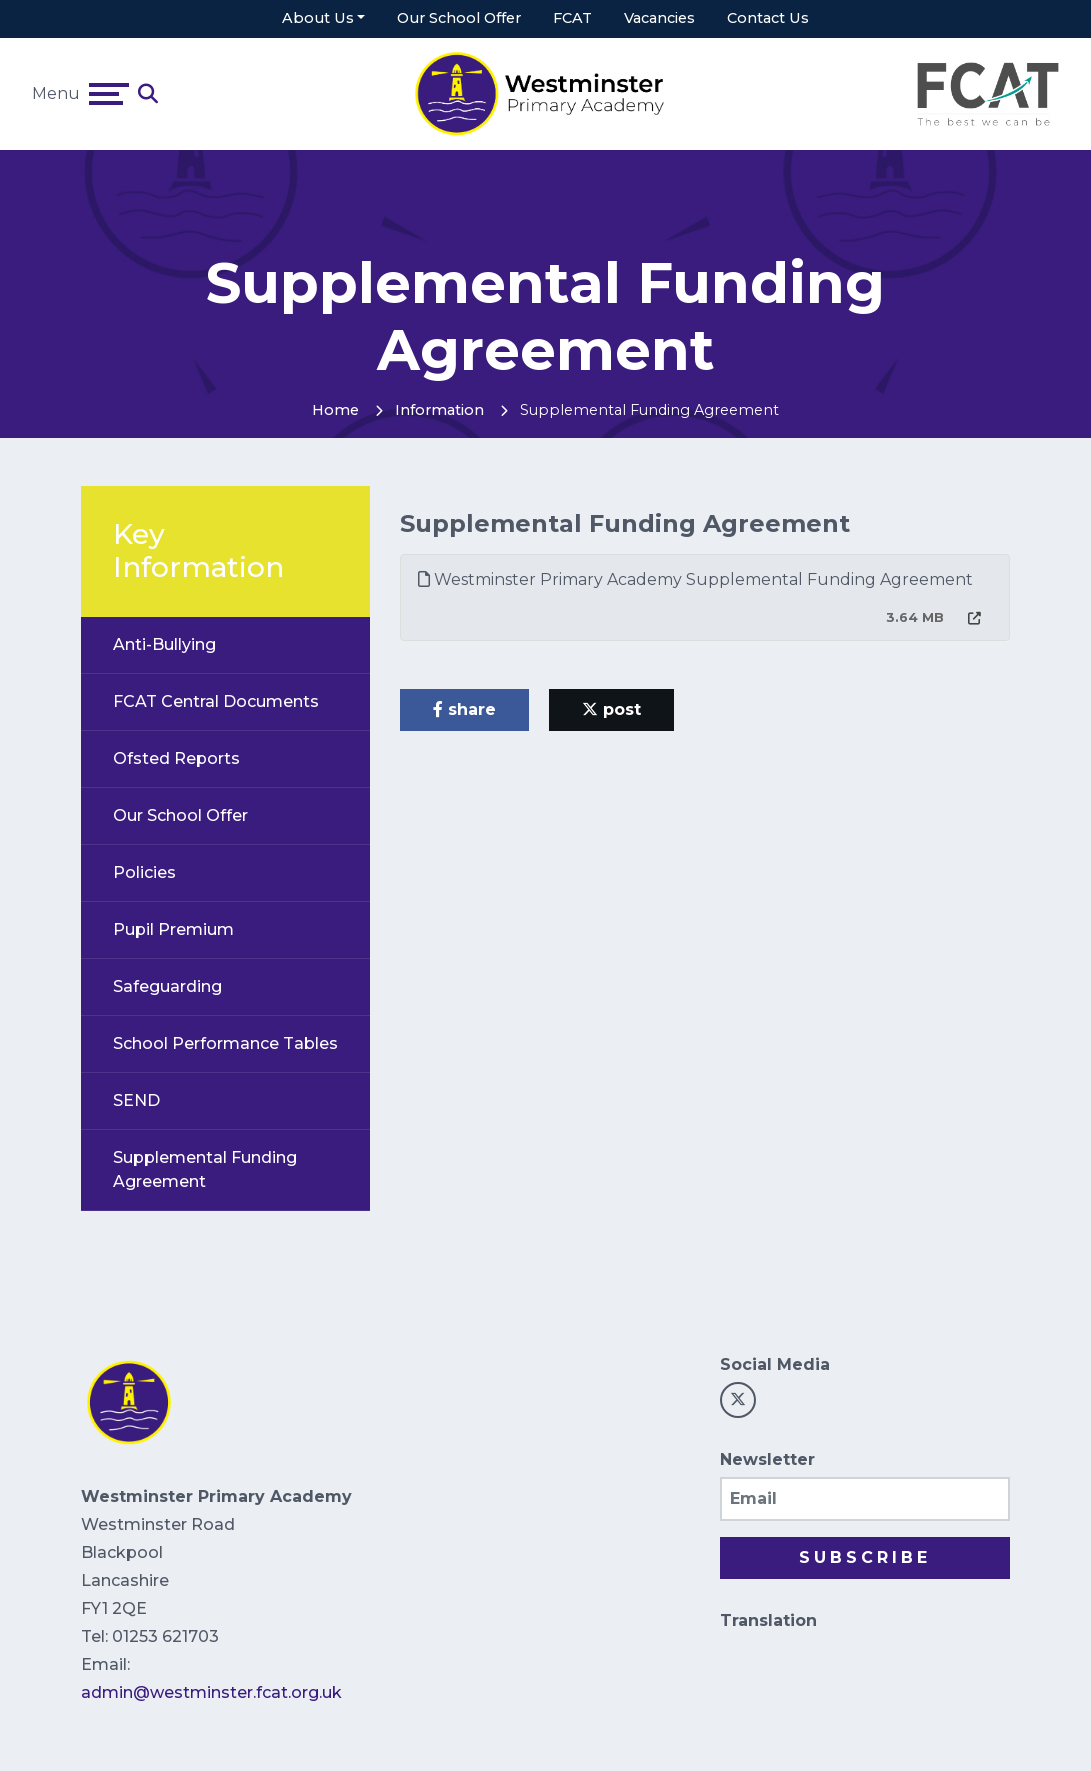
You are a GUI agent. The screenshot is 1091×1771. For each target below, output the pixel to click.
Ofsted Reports (176, 758)
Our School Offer (459, 18)
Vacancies (659, 18)
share (464, 709)
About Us (318, 18)
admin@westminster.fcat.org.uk (211, 1692)
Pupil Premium (173, 929)
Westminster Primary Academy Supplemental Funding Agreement (695, 579)
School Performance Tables (225, 1043)
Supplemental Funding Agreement (205, 1169)
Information (439, 410)
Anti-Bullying (164, 644)
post (611, 709)
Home (335, 410)
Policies (144, 872)
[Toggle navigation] (109, 94)
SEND (136, 1100)
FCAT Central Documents (216, 701)
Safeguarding (167, 986)
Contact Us (768, 18)
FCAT (572, 18)
